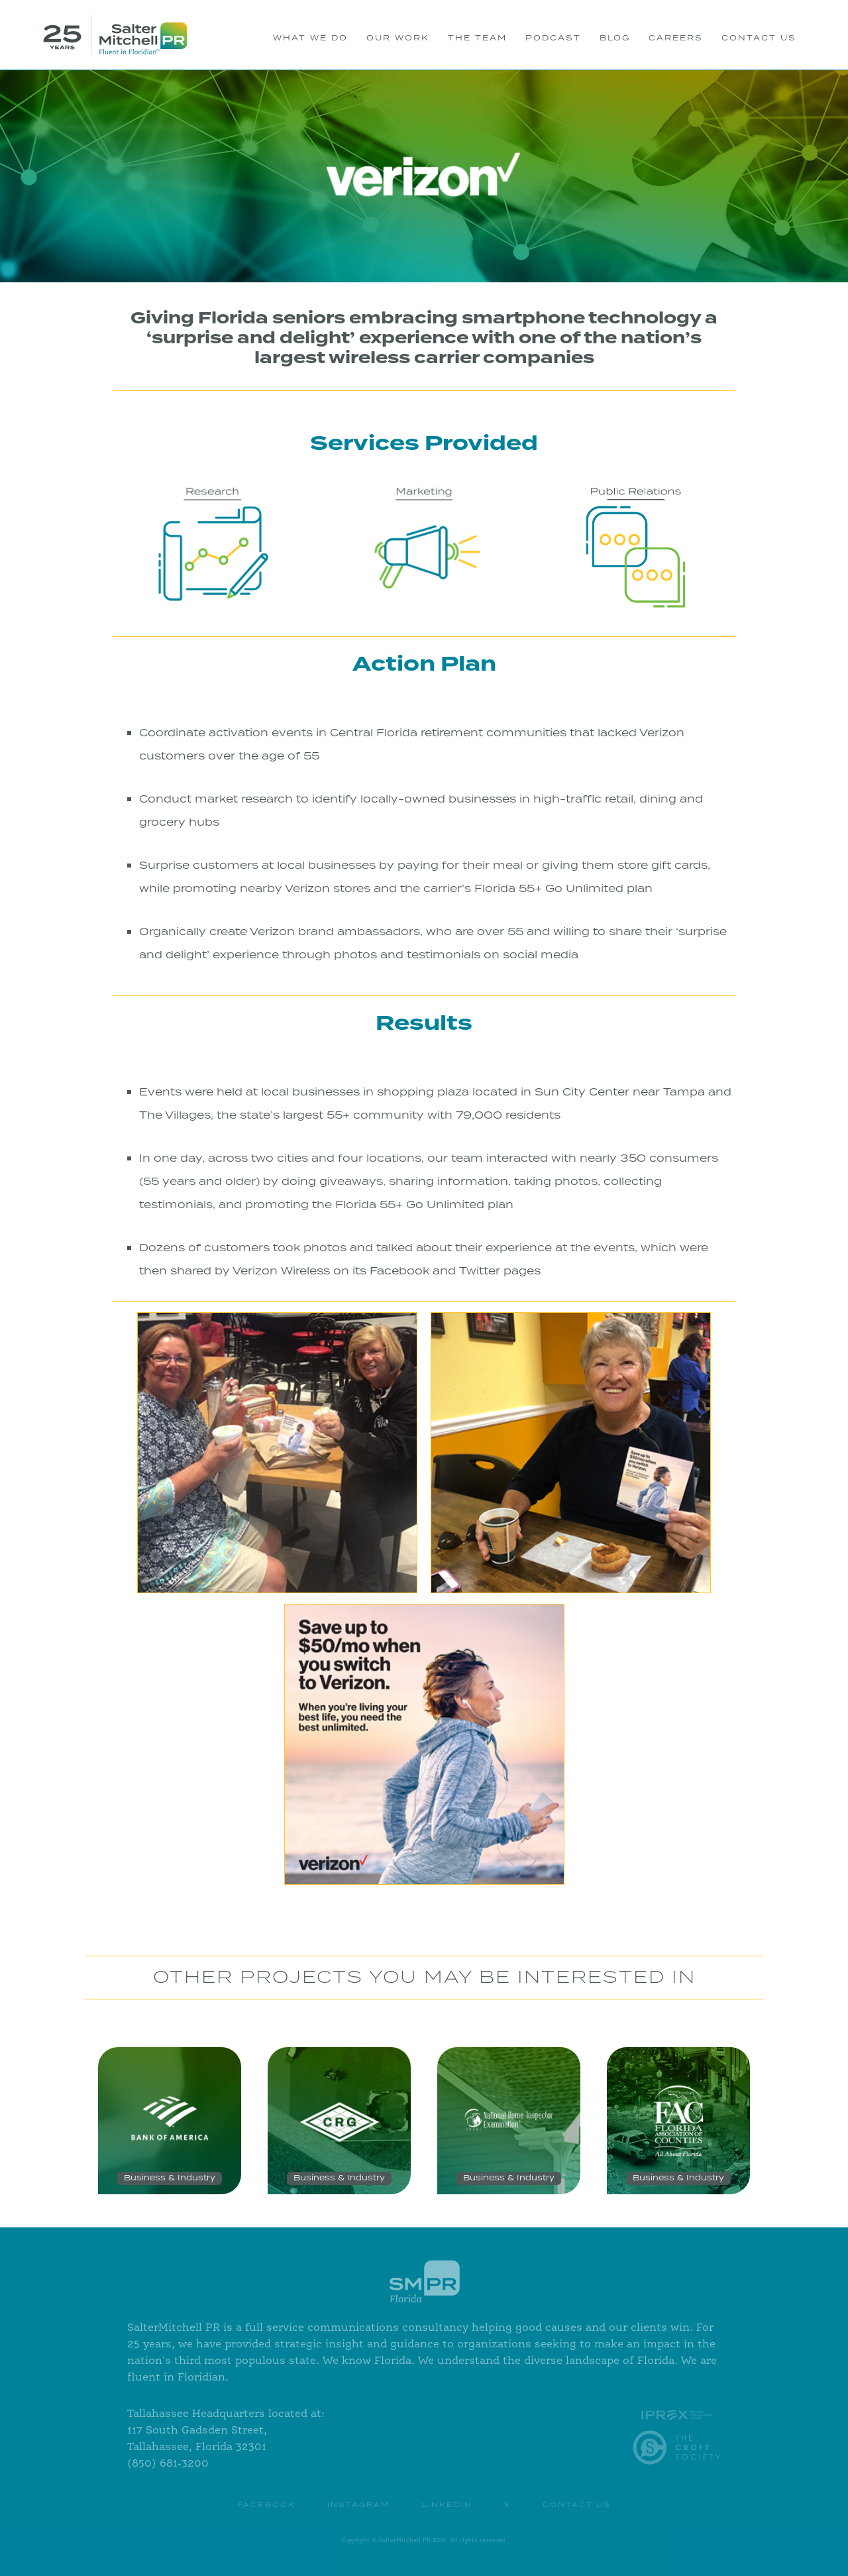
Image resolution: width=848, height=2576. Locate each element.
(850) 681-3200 (168, 2464)
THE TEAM (477, 38)
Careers (676, 38)
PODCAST (553, 38)
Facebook (266, 2505)
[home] (115, 34)
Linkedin (446, 2505)
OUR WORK (397, 38)
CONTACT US (758, 38)
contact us (577, 2505)
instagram (358, 2505)
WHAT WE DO (310, 38)
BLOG (615, 38)
